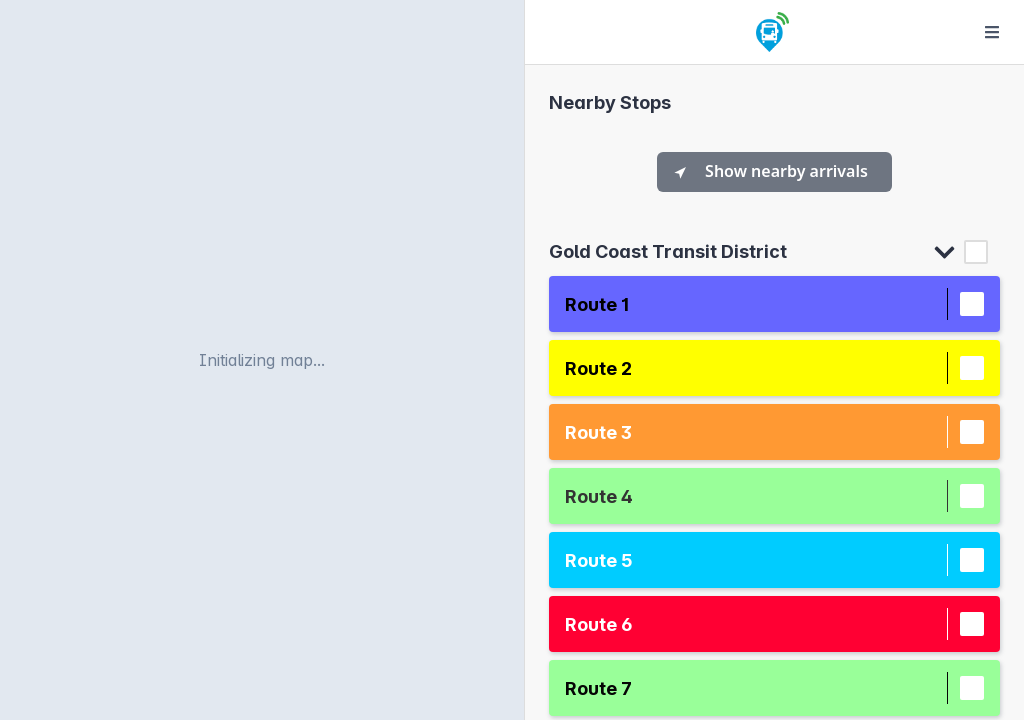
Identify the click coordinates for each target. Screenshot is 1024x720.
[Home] (772, 32)
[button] (756, 304)
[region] (262, 360)
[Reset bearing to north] (497, 92)
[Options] (992, 32)
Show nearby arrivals (770, 171)
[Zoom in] (497, 26)
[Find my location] (497, 135)
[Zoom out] (497, 59)
